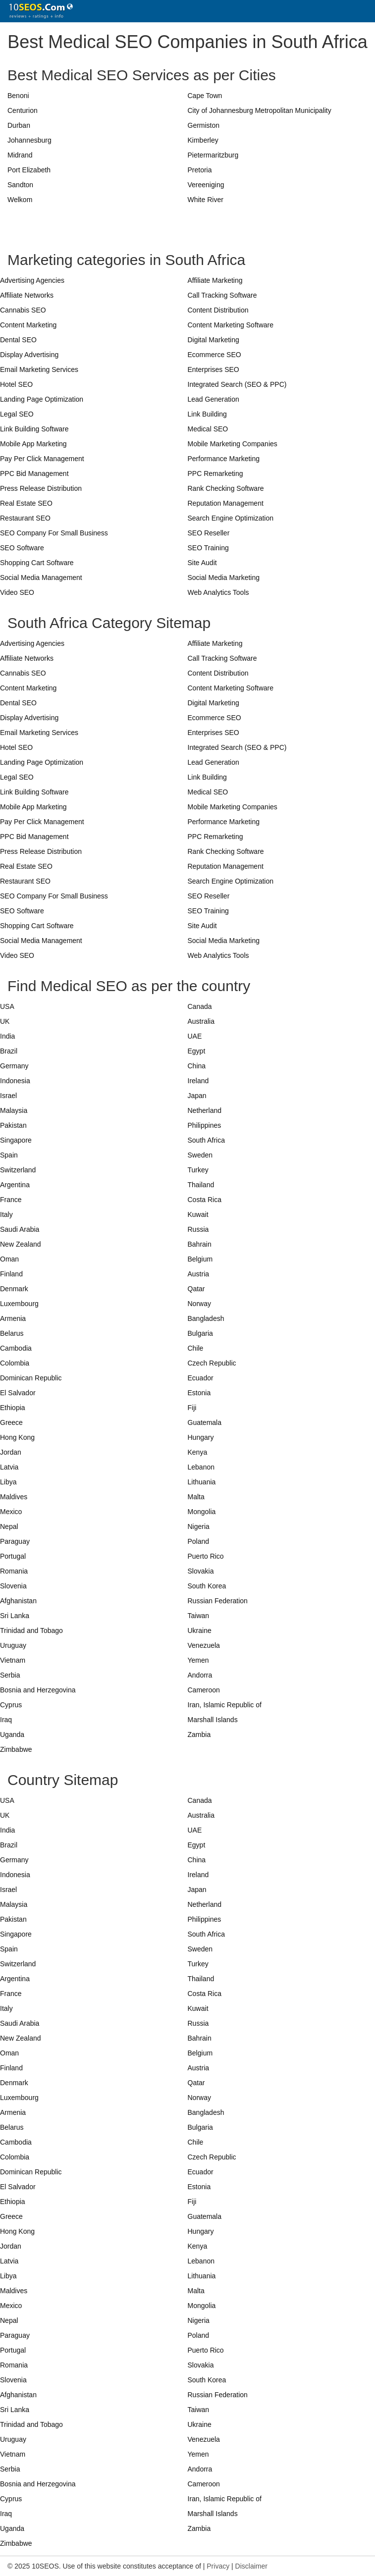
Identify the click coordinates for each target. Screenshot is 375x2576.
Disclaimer (251, 2566)
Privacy (218, 2566)
